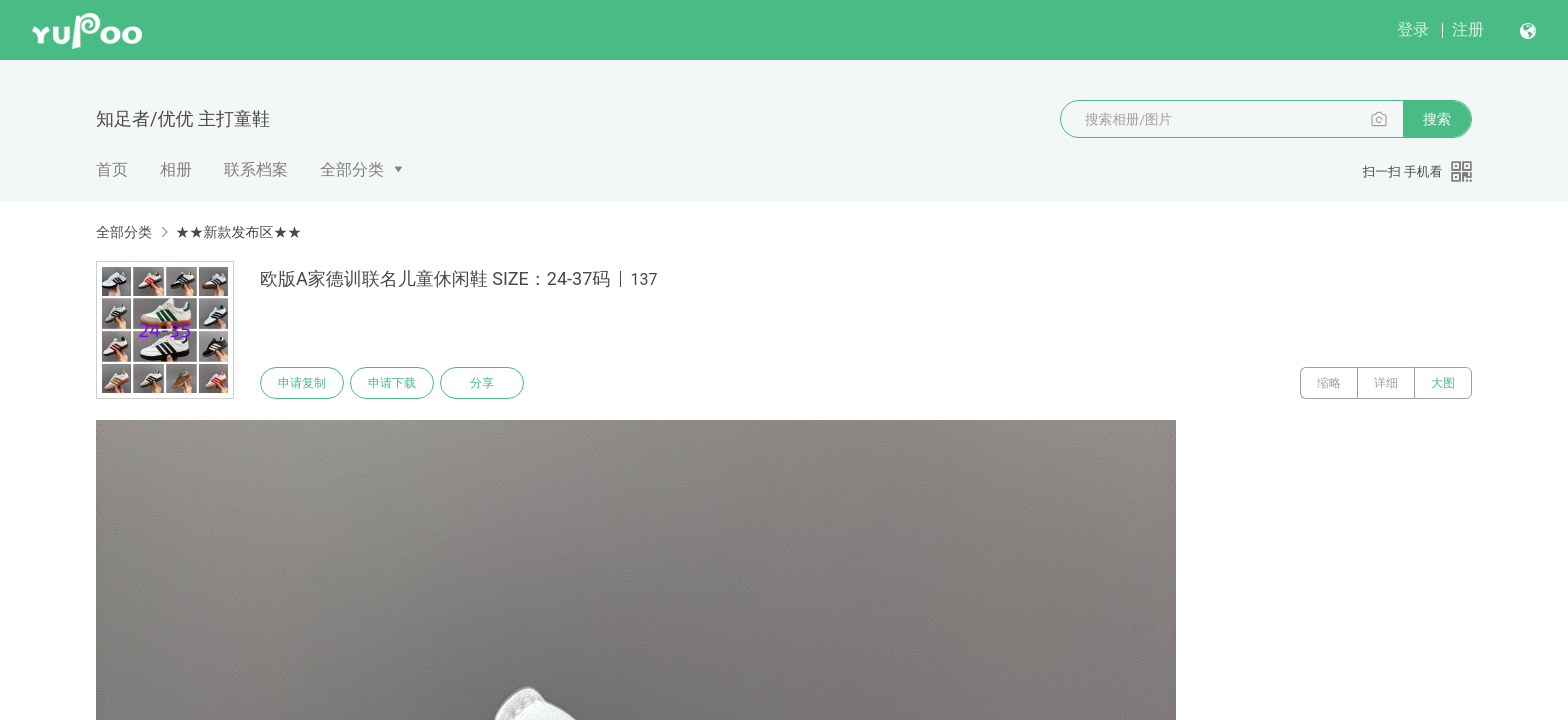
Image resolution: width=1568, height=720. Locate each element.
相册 (176, 169)
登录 (1413, 29)
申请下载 (392, 383)
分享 (482, 383)
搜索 (1437, 119)
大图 (1443, 383)
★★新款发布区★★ (238, 232)
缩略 (1329, 383)
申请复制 (302, 383)
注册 (1468, 29)
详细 (1386, 383)
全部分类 (352, 169)
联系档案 (256, 169)
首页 (112, 169)
